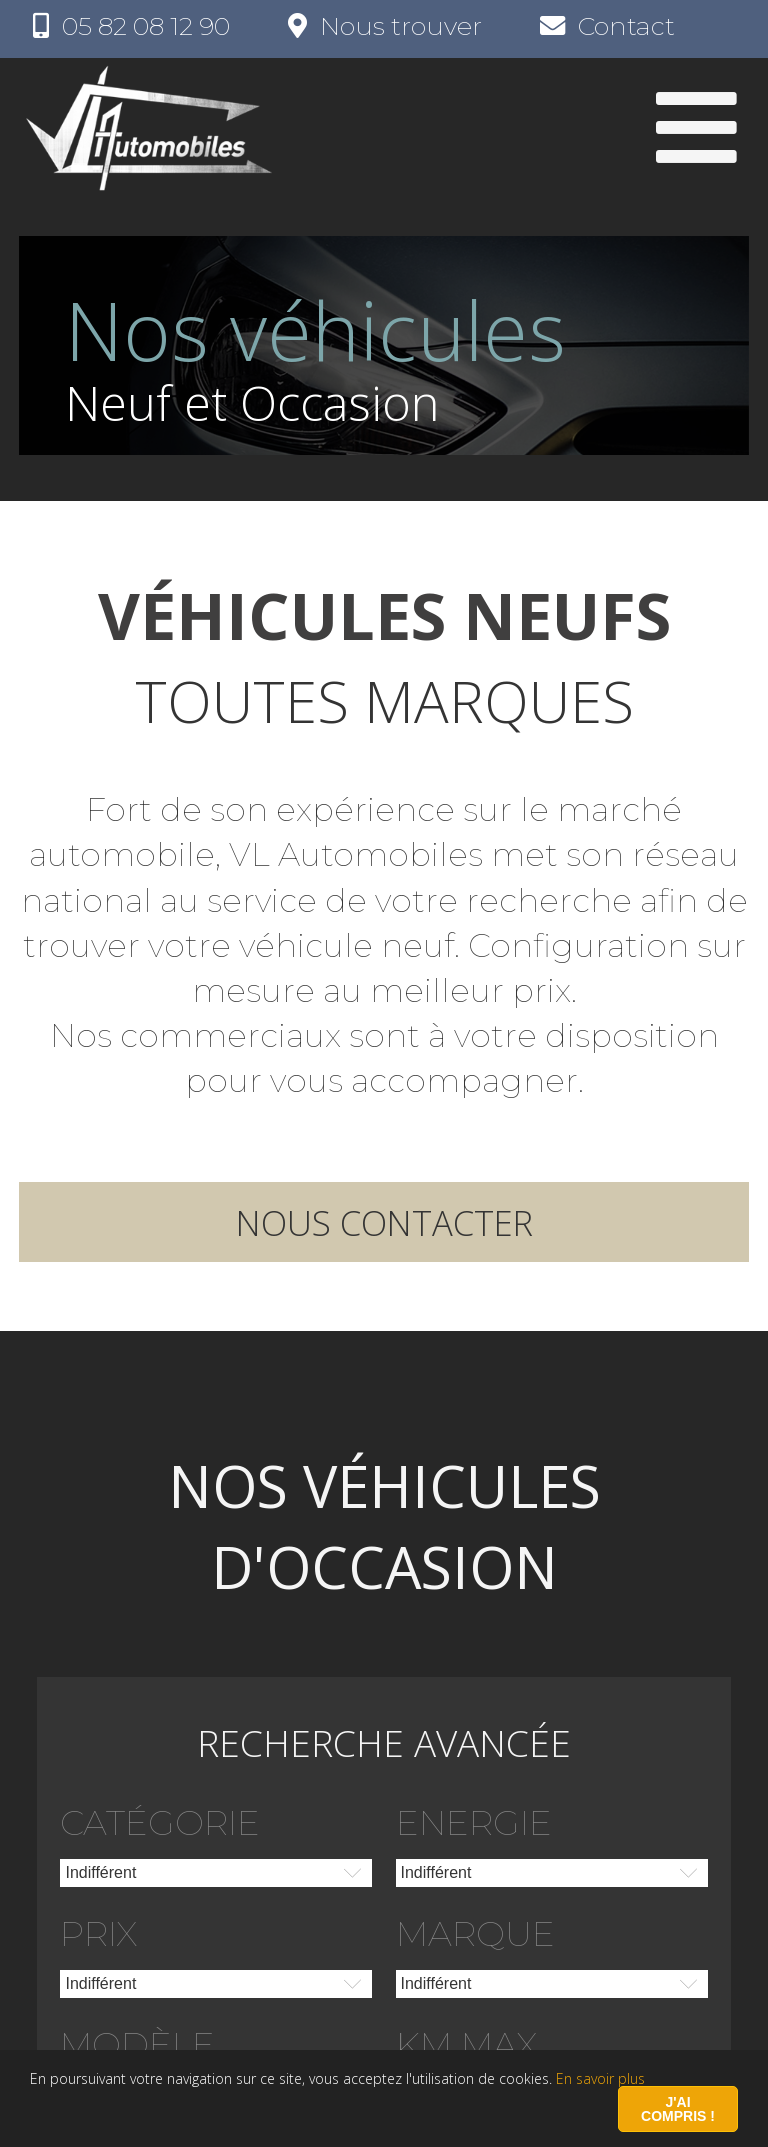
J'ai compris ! (678, 2109)
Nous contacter (384, 1222)
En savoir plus (600, 2078)
